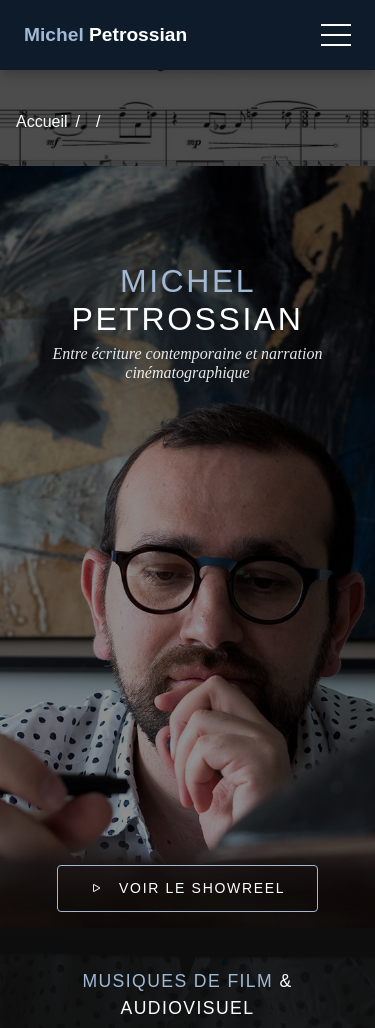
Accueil (42, 121)
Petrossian (105, 34)
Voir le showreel (187, 888)
